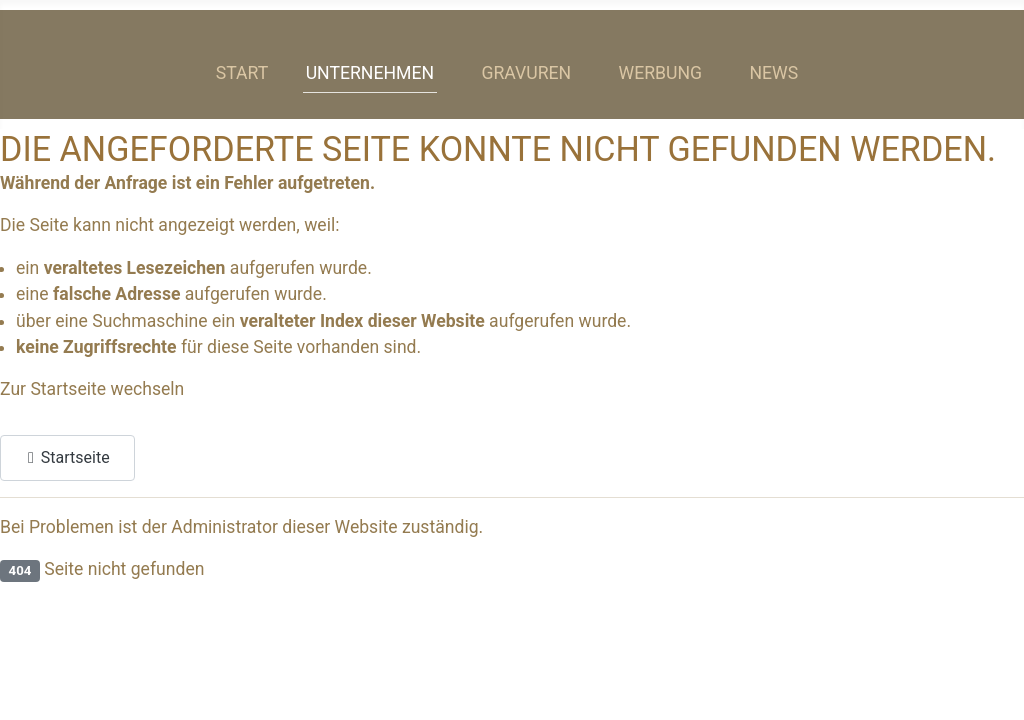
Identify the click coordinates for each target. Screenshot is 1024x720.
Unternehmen (370, 73)
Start (242, 73)
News (773, 73)
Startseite (67, 456)
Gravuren (526, 73)
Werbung (661, 73)
